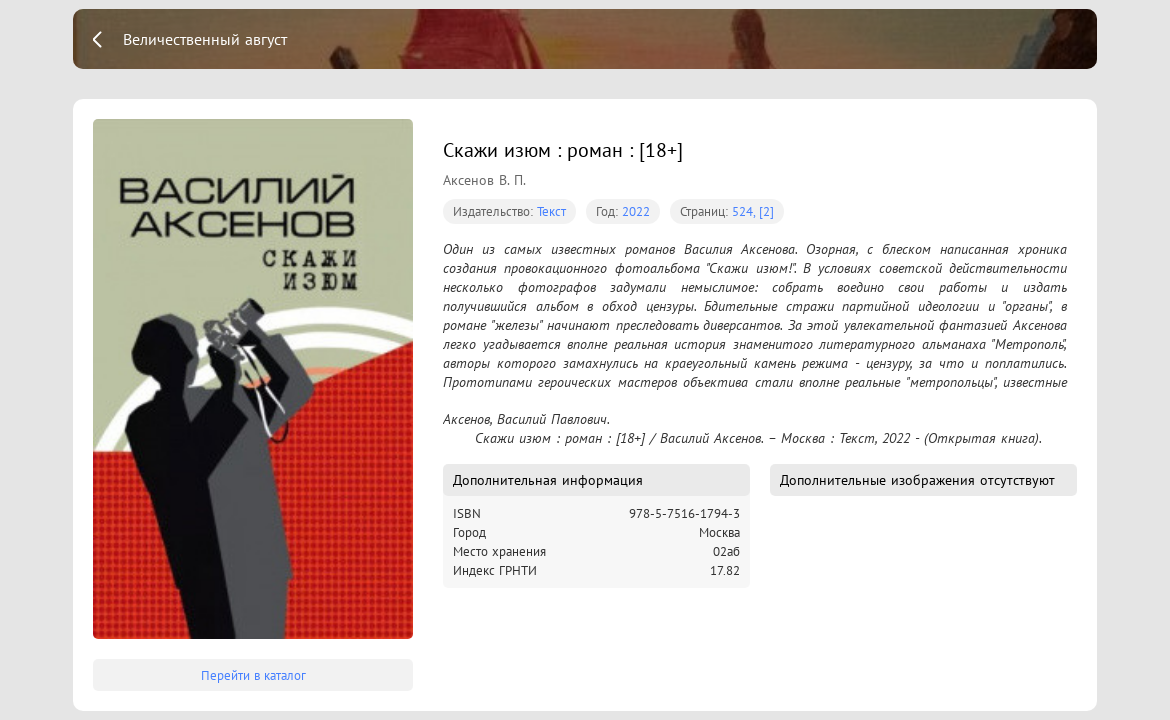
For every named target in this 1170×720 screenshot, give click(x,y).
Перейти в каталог (253, 675)
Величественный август (205, 39)
